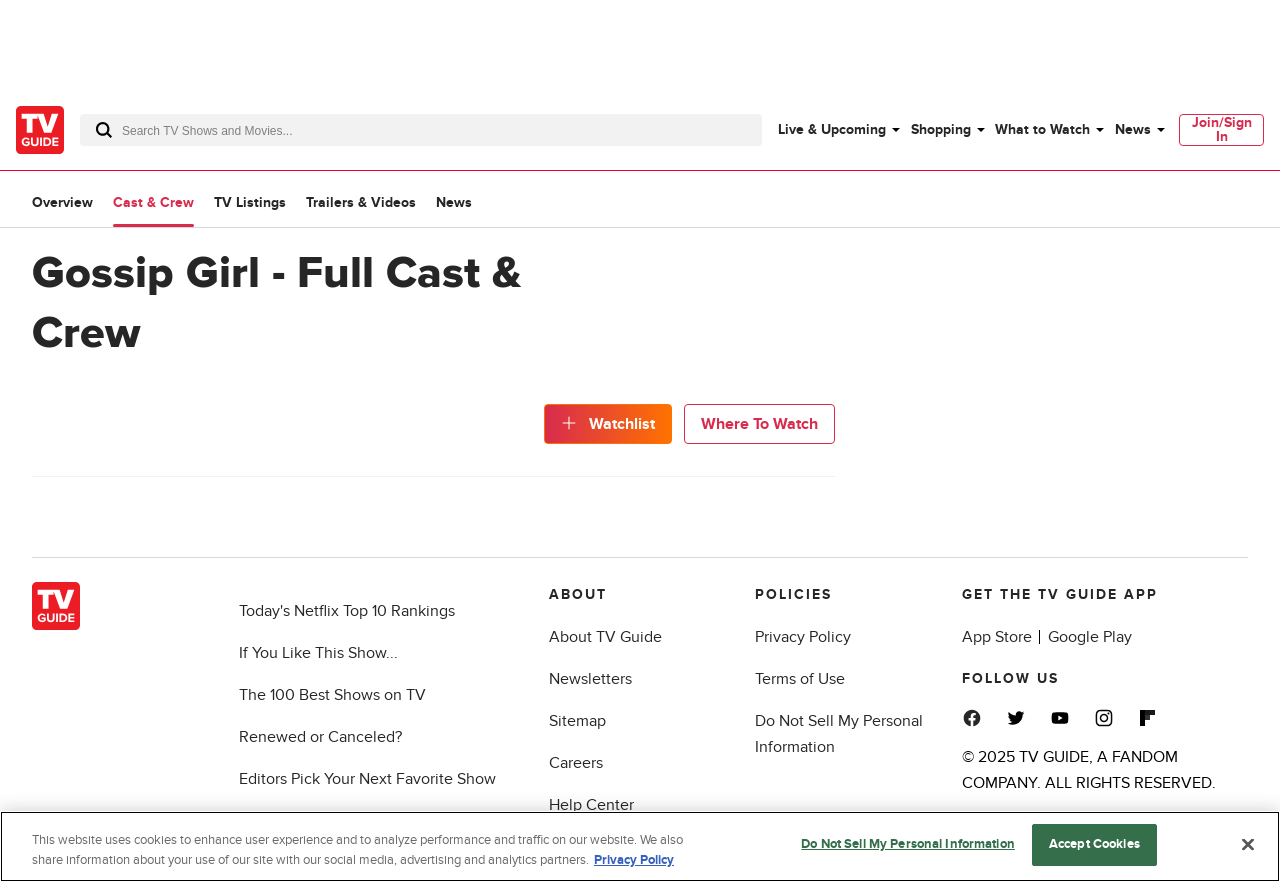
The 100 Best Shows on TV (332, 695)
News (1133, 129)
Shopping (941, 129)
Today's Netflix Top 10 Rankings (347, 611)
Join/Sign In (1222, 129)
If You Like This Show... (318, 653)
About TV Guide (605, 637)
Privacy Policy (803, 637)
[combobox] (421, 130)
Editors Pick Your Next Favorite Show (367, 779)
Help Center (591, 805)
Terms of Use (800, 679)
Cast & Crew (153, 202)
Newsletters (590, 679)
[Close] (1248, 846)
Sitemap (577, 721)
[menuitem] (838, 130)
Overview (62, 202)
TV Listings (250, 202)
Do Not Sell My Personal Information (908, 847)
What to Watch (1042, 129)
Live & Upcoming (832, 129)
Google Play (1090, 637)
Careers (576, 763)
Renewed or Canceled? (320, 737)
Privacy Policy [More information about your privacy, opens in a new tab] (634, 862)
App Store (997, 637)
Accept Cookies (1094, 847)
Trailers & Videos (361, 202)
